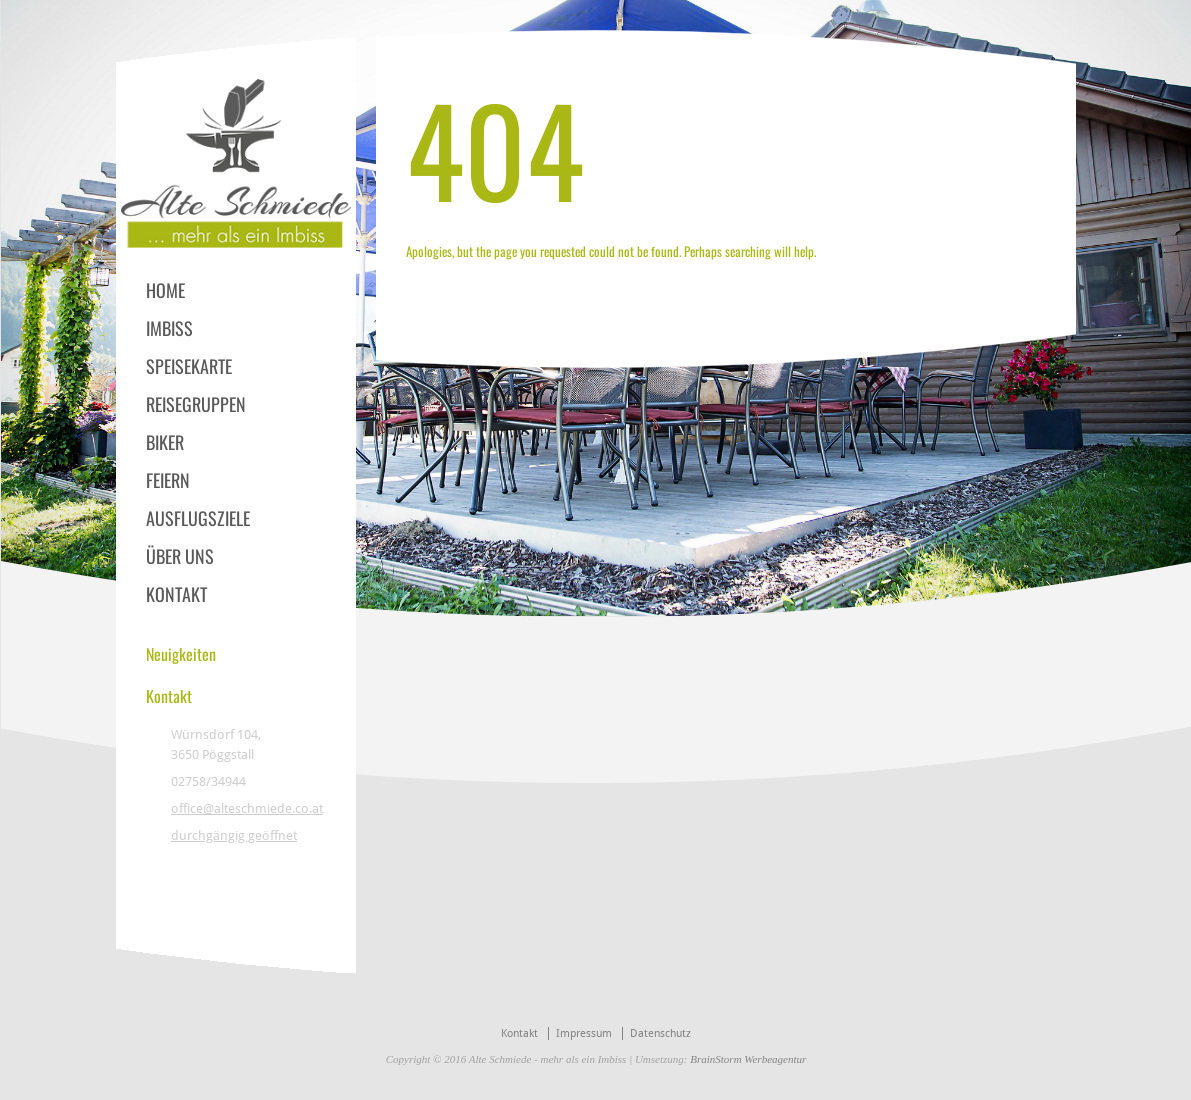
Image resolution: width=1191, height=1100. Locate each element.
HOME (165, 290)
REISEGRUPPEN (196, 404)
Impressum (584, 1033)
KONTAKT (176, 594)
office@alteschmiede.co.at (247, 808)
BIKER (165, 442)
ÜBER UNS (180, 556)
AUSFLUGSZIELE (198, 518)
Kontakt (519, 1033)
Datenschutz (660, 1033)
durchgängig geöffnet (234, 835)
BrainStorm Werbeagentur (748, 1059)
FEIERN (168, 480)
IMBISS (169, 328)
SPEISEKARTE (189, 366)
